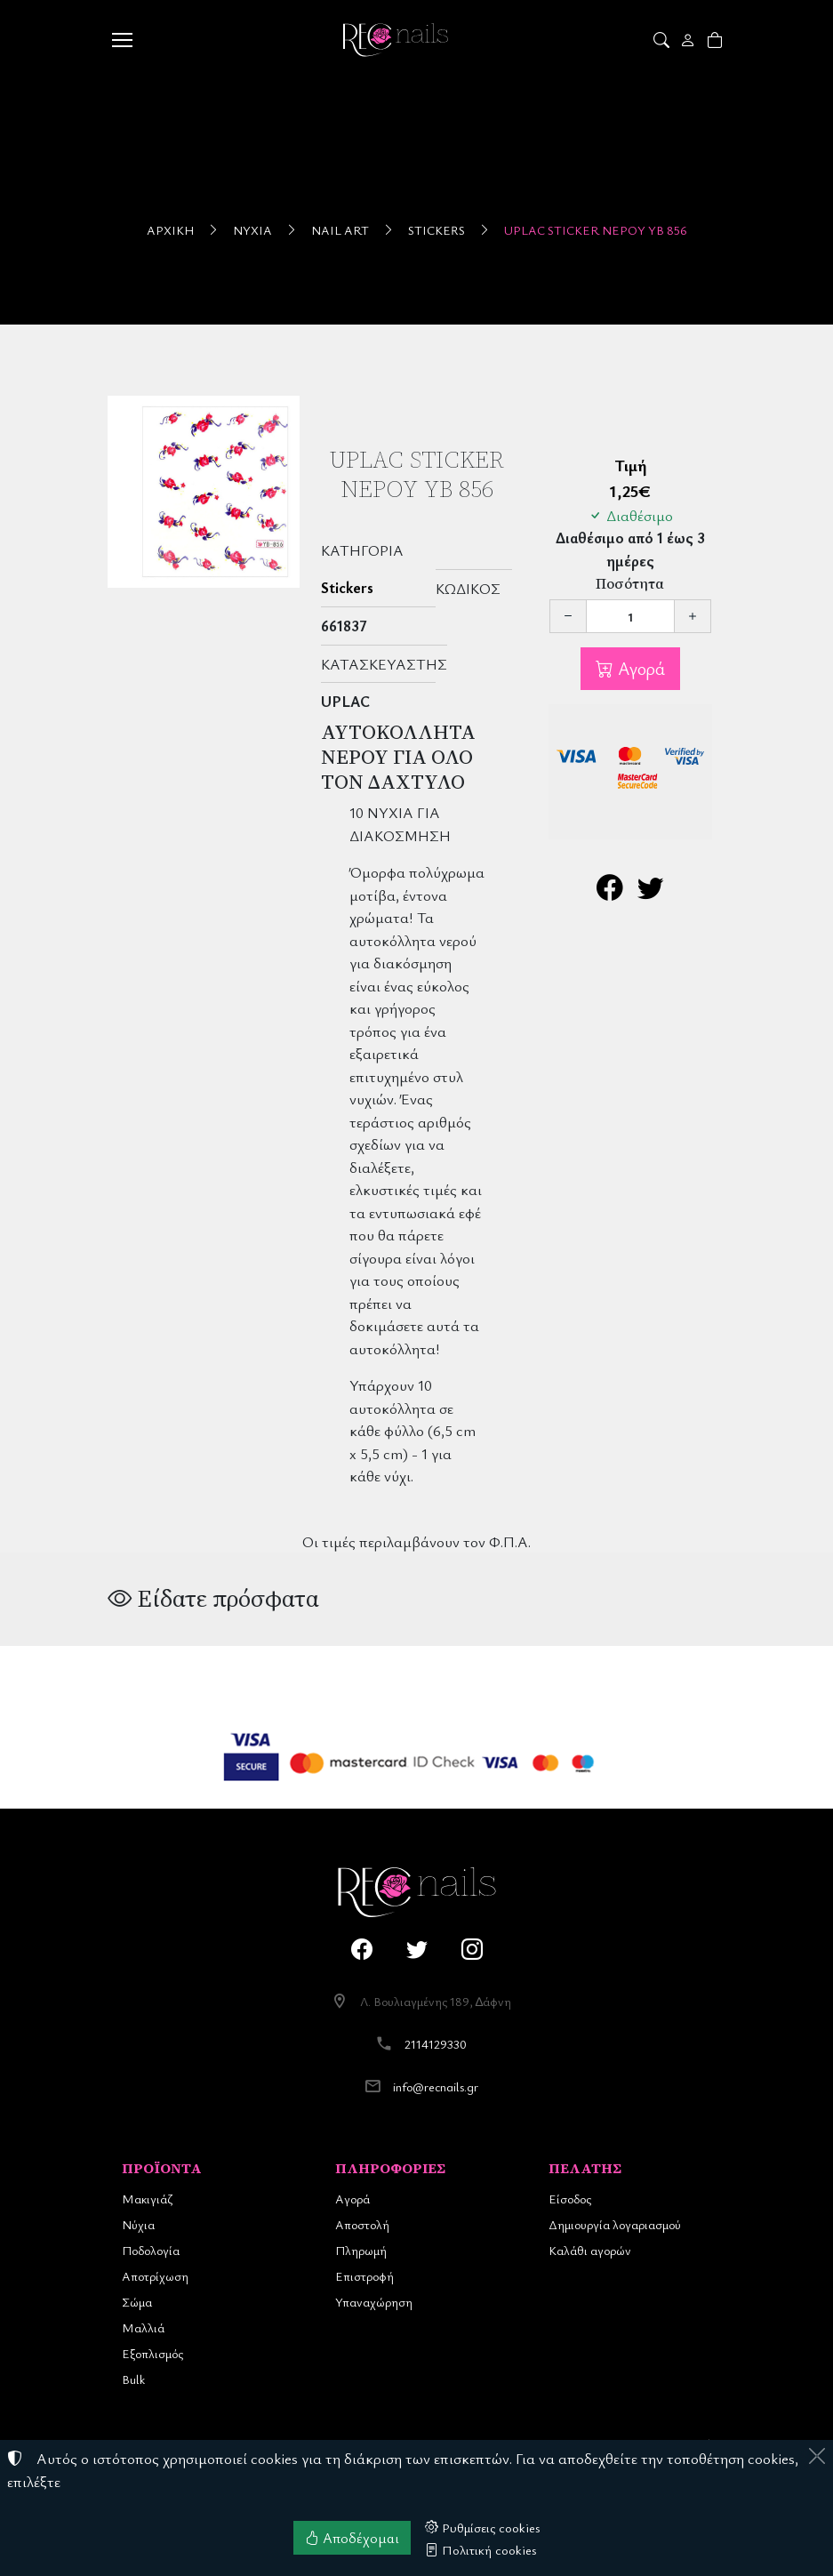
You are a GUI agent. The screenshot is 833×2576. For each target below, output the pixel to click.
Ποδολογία (151, 2250)
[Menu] (122, 40)
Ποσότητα (630, 583)
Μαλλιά (143, 2327)
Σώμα (137, 2301)
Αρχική (170, 229)
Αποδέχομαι (352, 2538)
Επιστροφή (364, 2275)
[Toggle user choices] (689, 40)
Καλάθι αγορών (590, 2250)
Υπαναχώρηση (373, 2301)
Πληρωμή (361, 2250)
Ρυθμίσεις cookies (483, 2527)
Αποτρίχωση (155, 2275)
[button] (663, 40)
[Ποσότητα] (630, 616)
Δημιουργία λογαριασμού (615, 2224)
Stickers (436, 229)
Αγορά (639, 668)
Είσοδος (570, 2198)
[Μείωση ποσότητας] (568, 616)
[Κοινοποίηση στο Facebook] (610, 891)
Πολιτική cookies (481, 2549)
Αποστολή (362, 2224)
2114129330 (435, 2043)
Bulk (133, 2379)
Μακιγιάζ (147, 2198)
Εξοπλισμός (152, 2353)
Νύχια (252, 229)
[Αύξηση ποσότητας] (692, 616)
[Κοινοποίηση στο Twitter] (650, 891)
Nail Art (340, 229)
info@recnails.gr (435, 2086)
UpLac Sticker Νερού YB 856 (595, 229)
